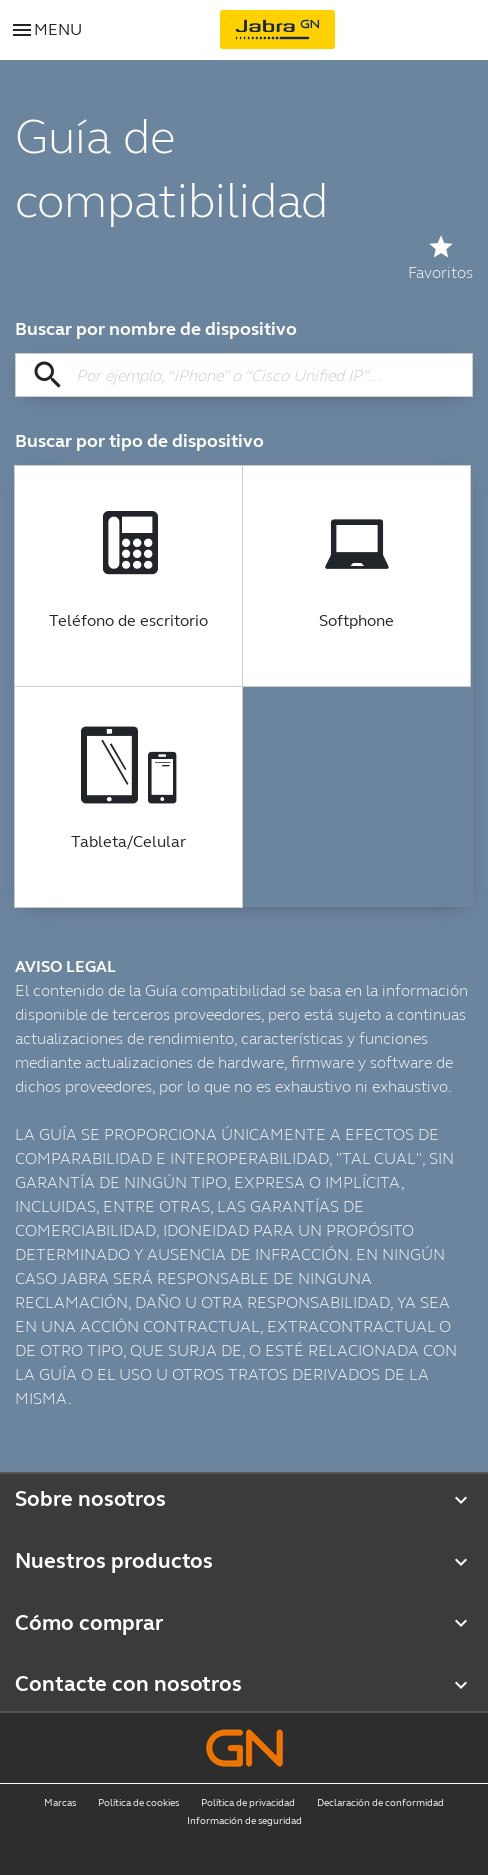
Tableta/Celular (128, 842)
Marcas (60, 1803)
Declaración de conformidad (380, 1803)
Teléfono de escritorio (128, 621)
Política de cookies (138, 1803)
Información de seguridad (244, 1821)
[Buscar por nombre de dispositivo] (244, 375)
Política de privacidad (248, 1803)
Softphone (356, 621)
